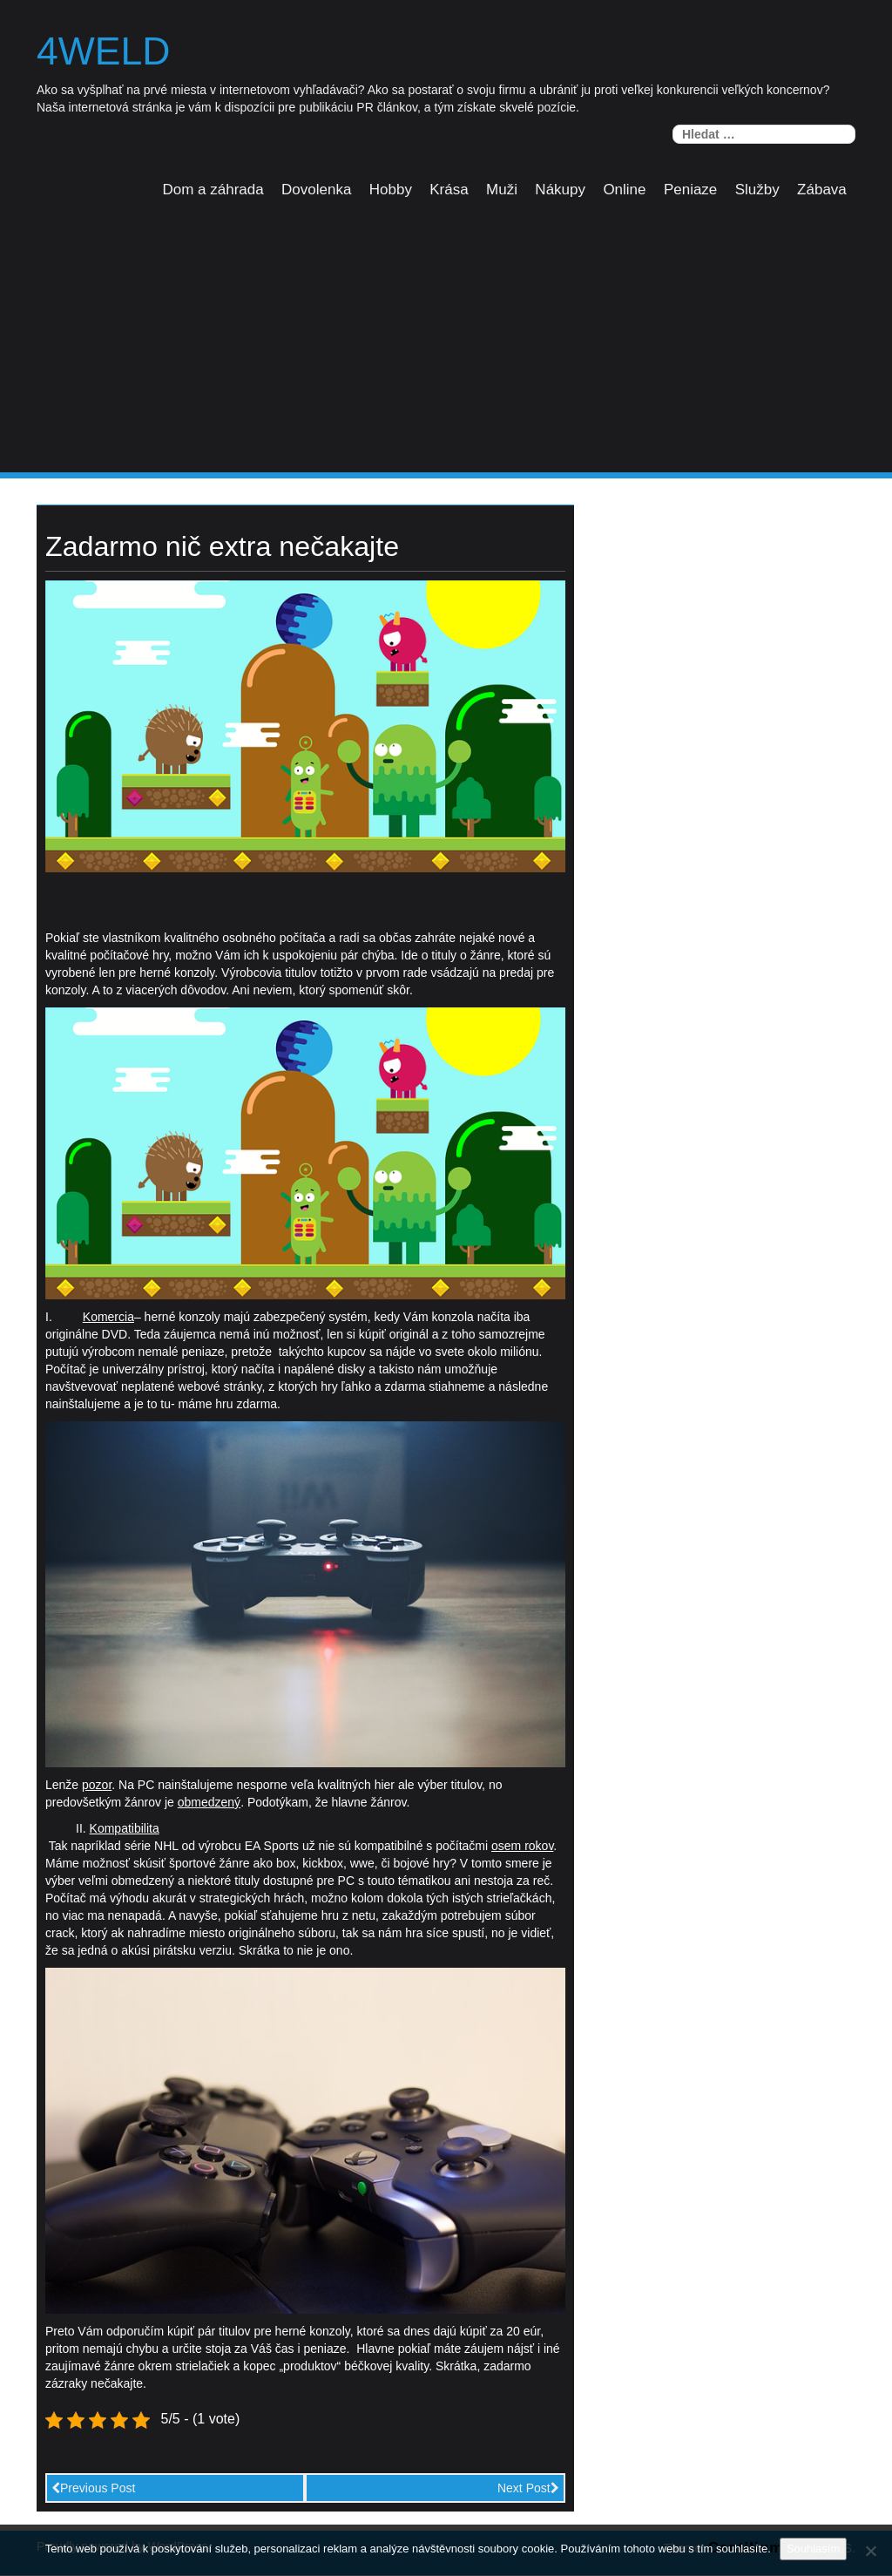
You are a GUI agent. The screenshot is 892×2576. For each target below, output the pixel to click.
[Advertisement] (446, 342)
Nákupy (560, 189)
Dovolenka (316, 189)
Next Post (528, 2488)
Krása (448, 189)
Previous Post (93, 2488)
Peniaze (690, 189)
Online (624, 189)
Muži (501, 189)
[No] (870, 2550)
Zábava (822, 189)
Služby (757, 189)
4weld (104, 51)
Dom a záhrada (212, 189)
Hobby (390, 189)
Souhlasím (813, 2548)
